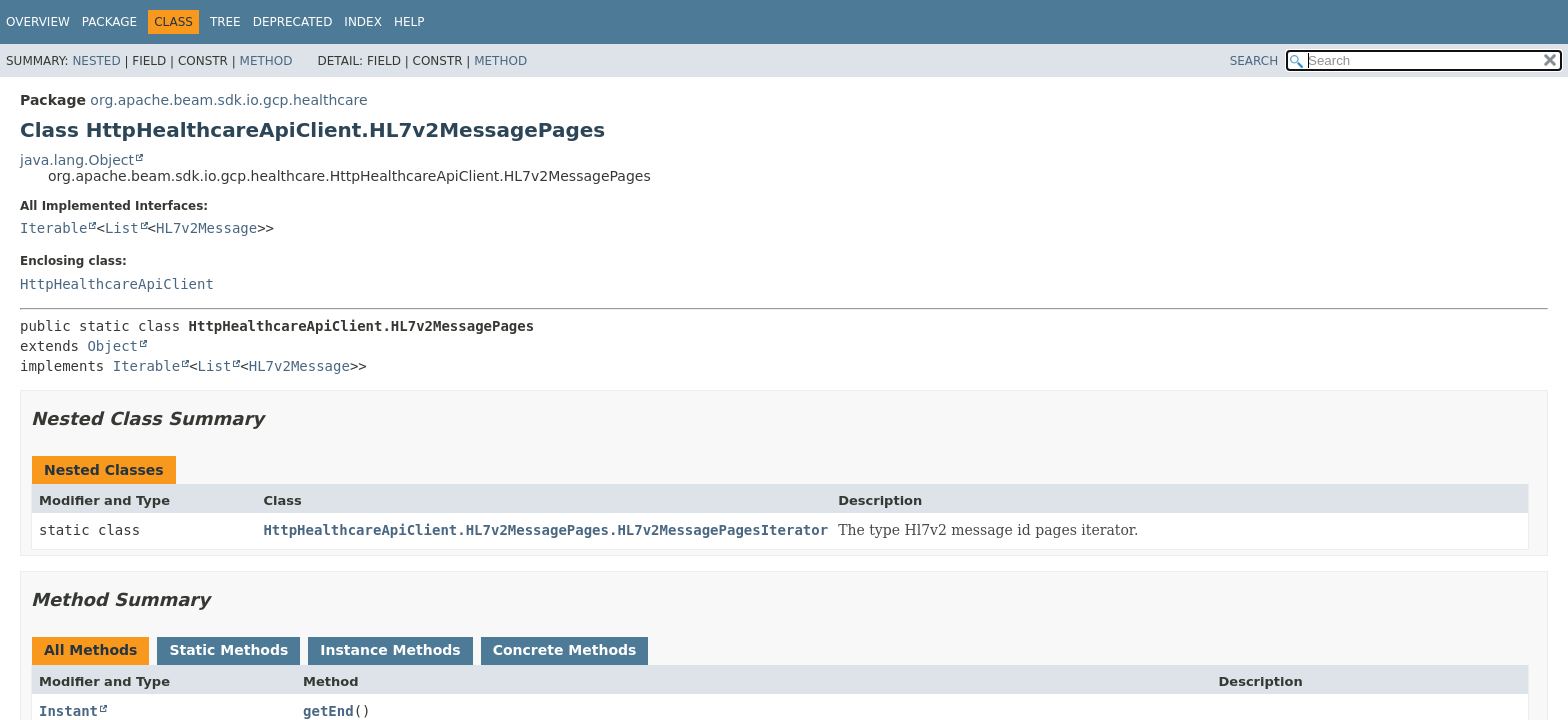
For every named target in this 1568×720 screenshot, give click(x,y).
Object (112, 346)
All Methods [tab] (90, 650)
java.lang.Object (77, 160)
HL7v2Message (206, 228)
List (122, 228)
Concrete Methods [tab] (565, 650)
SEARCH (1254, 61)
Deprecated (293, 22)
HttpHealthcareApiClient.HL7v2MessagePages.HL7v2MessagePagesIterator (545, 530)
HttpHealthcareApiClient (117, 284)
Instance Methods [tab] (390, 650)
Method (266, 61)
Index (363, 22)
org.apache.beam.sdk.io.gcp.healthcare (228, 100)
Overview (38, 22)
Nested (96, 61)
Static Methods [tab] (228, 650)
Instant (68, 711)
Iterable (53, 228)
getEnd (328, 711)
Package (109, 22)
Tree (225, 22)
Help (409, 22)
